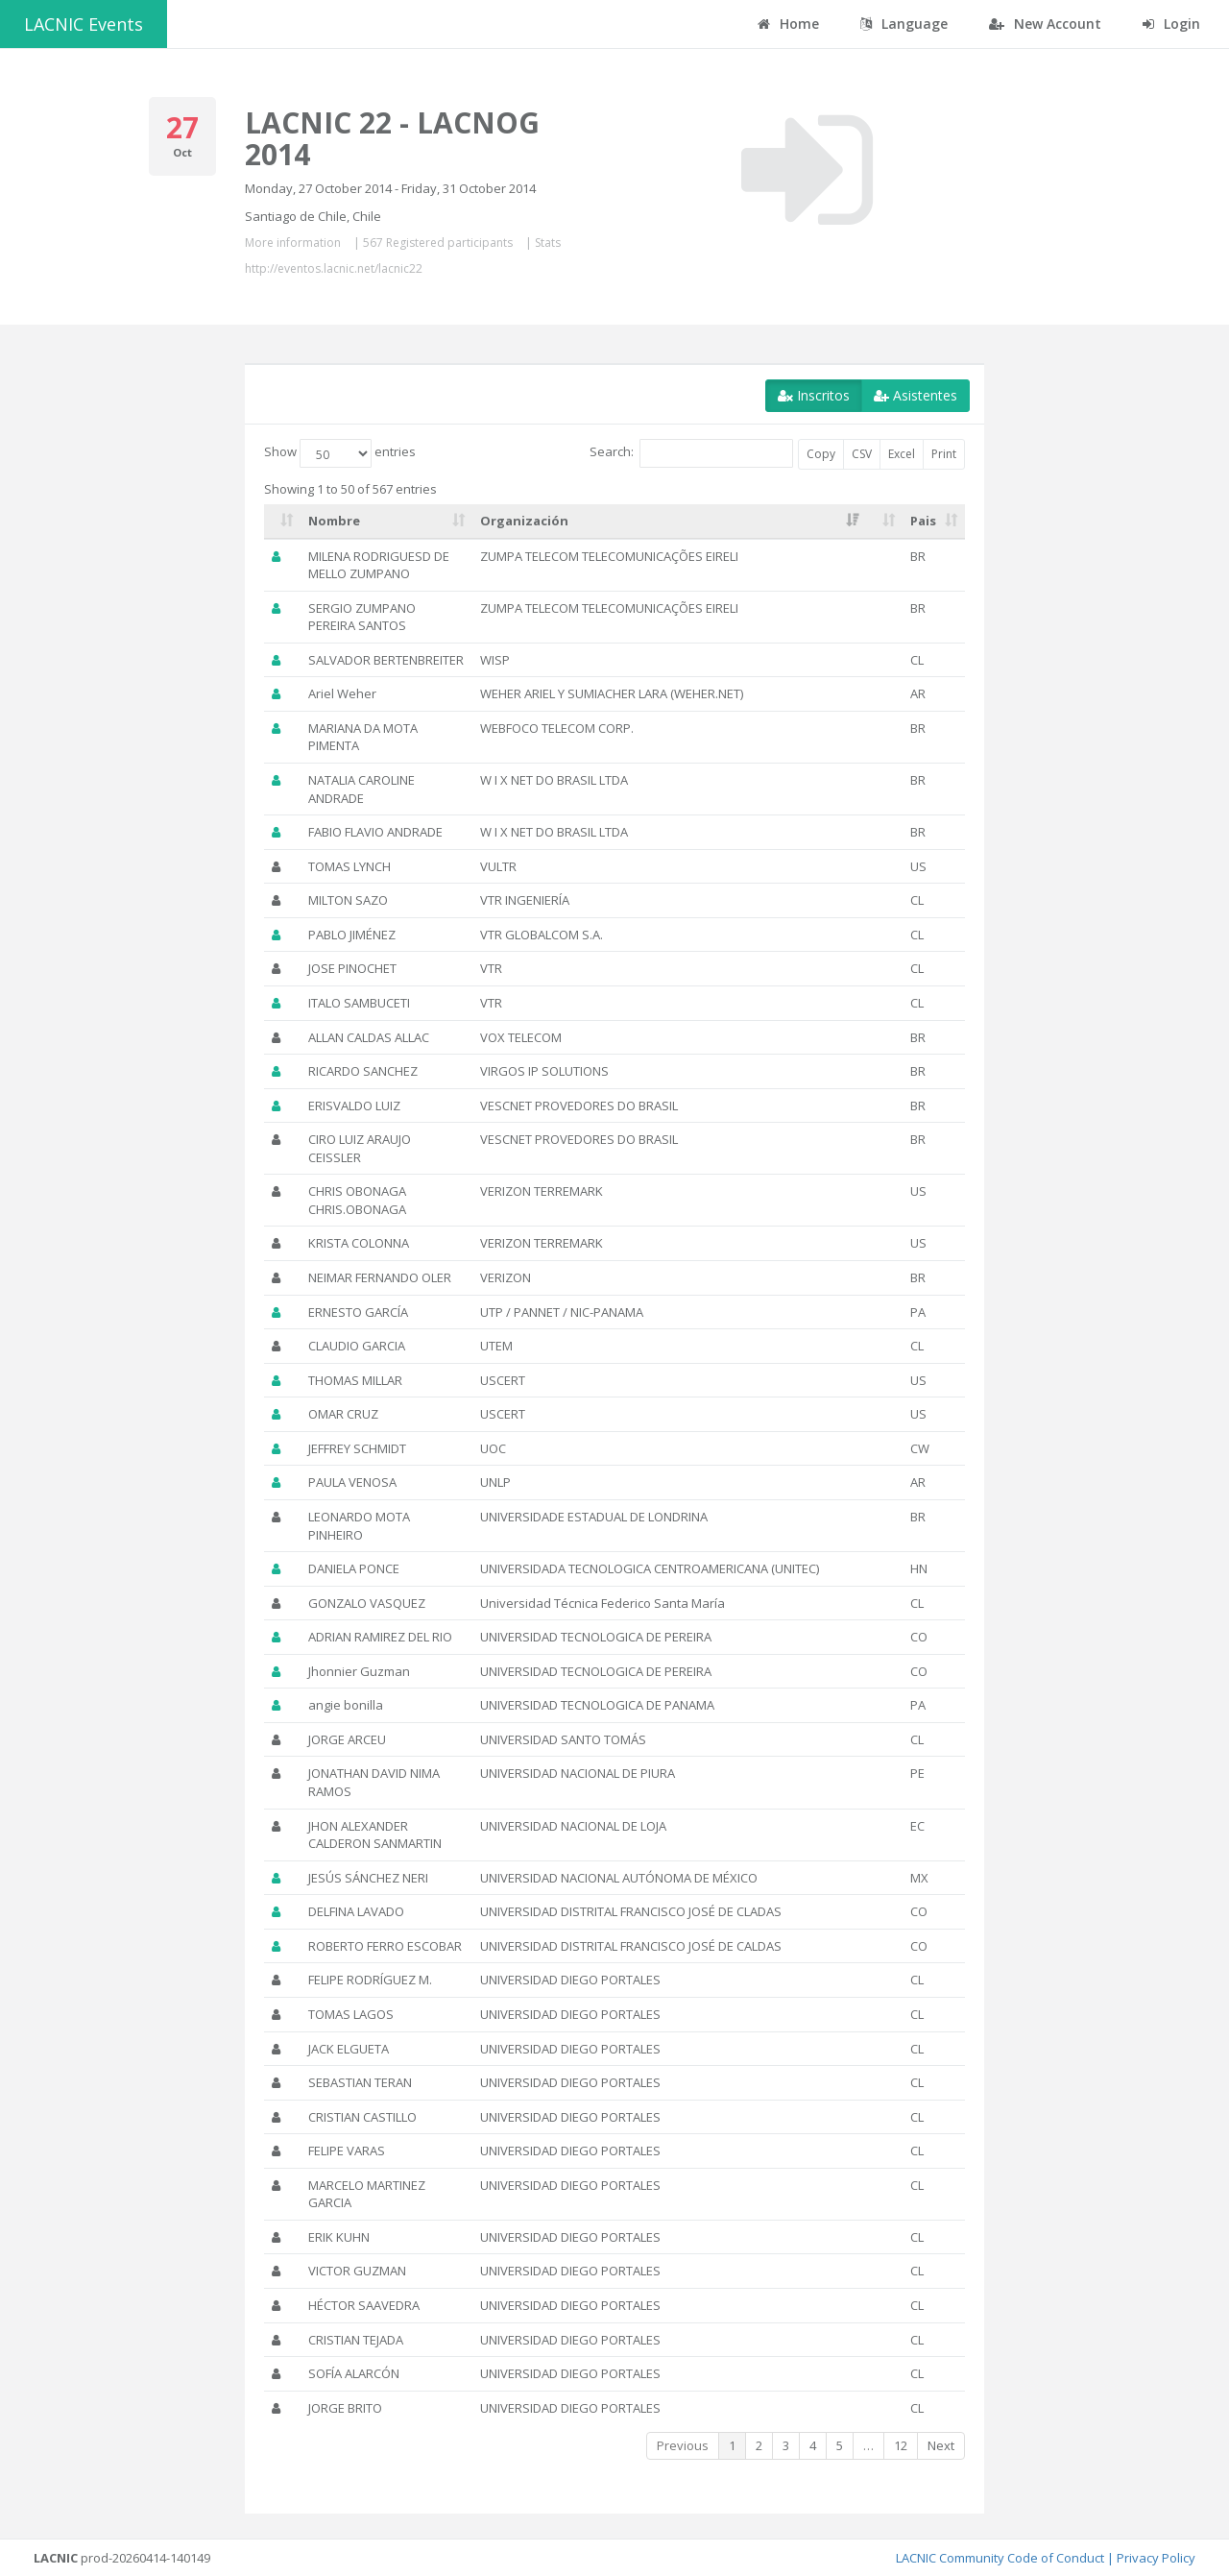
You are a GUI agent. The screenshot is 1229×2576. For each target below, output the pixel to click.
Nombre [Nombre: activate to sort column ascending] (334, 520)
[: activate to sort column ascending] (282, 521)
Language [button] (904, 23)
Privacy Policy (1156, 2557)
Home (788, 23)
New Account (1045, 23)
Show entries (340, 453)
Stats (548, 242)
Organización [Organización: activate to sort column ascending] (524, 520)
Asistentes (915, 395)
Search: (691, 453)
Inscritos (814, 395)
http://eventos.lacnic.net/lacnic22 (333, 268)
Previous (683, 2445)
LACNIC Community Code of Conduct (1000, 2557)
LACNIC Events (83, 24)
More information (293, 242)
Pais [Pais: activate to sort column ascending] (923, 520)
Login (1171, 23)
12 (900, 2445)
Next (941, 2445)
